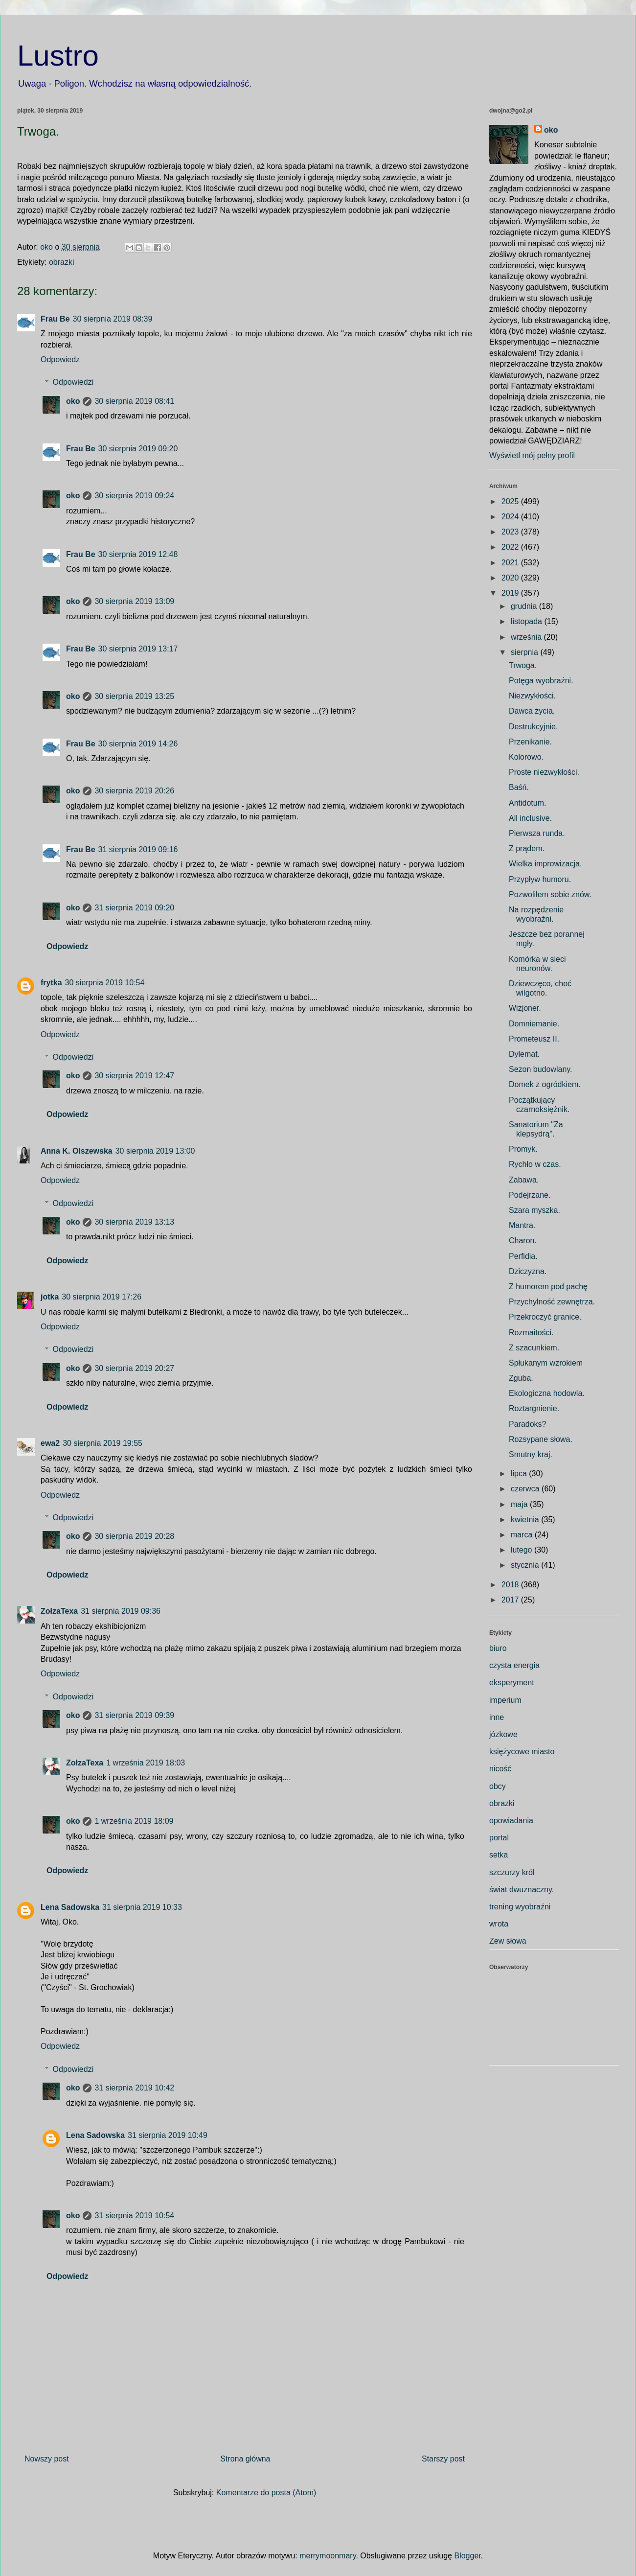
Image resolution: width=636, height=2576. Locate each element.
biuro (498, 1648)
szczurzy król (511, 1872)
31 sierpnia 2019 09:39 (134, 1715)
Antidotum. (527, 803)
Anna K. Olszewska (77, 1151)
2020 (511, 578)
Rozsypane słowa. (540, 1439)
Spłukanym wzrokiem (546, 1363)
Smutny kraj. (530, 1454)
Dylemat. (524, 1054)
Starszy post (443, 2459)
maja (520, 1504)
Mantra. (522, 1225)
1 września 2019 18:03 (145, 1763)
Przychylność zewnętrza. (552, 1302)
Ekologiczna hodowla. (547, 1393)
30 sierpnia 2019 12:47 (134, 1075)
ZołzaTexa (59, 1611)
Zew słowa (507, 1941)
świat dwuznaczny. (521, 1889)
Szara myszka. (534, 1210)
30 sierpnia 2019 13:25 (134, 696)
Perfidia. (523, 1256)
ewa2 (50, 1443)
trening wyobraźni (519, 1907)
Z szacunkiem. (534, 1348)
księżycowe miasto (521, 1751)
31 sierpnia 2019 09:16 (138, 849)
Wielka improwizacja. (545, 863)
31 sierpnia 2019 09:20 (134, 908)
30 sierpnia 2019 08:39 (113, 319)
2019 (511, 593)
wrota (498, 1924)
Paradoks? (527, 1424)
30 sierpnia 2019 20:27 (134, 1368)
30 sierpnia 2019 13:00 (155, 1151)
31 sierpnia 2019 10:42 (134, 2088)
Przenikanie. (530, 742)
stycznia (526, 1565)
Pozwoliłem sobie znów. (550, 894)
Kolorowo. (526, 757)
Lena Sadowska (70, 1907)
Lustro (58, 55)
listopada (528, 621)
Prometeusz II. (534, 1039)
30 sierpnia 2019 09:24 (134, 495)
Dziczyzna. (527, 1271)
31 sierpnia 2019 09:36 (120, 1611)
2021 (511, 562)
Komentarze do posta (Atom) (266, 2492)
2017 (511, 1600)
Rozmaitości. (531, 1332)
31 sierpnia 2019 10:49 (167, 2135)
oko (73, 401)
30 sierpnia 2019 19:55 (102, 1443)
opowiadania (511, 1820)
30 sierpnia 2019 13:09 (134, 601)
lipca (520, 1473)
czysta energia (514, 1665)
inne (496, 1717)
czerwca (526, 1489)
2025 (511, 501)
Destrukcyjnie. (533, 726)
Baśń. (519, 787)
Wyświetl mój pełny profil (532, 455)
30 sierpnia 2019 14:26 (138, 744)
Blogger (467, 2556)
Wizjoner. (525, 1008)
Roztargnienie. (534, 1408)
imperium (505, 1700)
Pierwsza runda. (537, 833)
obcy (497, 1786)
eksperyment (511, 1682)
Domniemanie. (534, 1024)
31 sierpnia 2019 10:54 (134, 2215)
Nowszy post (46, 2459)
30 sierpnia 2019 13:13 (134, 1222)
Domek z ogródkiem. (545, 1084)
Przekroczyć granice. (545, 1317)
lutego (522, 1550)
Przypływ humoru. (540, 879)
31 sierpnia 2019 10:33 (142, 1907)
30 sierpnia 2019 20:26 (134, 791)
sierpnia (525, 652)
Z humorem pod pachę (548, 1286)
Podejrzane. (529, 1195)
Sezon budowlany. (540, 1069)
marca (523, 1535)
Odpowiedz (60, 359)
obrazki (61, 262)
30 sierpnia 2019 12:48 (138, 554)
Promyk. (523, 1149)
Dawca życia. (532, 711)
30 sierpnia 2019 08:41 (134, 401)
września (527, 637)
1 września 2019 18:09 (133, 1821)
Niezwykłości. (532, 696)
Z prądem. (527, 848)
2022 (511, 547)
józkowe (503, 1734)
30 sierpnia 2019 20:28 (134, 1536)
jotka (50, 1297)
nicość (500, 1768)
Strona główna (245, 2459)
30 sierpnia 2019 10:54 (105, 982)
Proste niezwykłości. (544, 772)
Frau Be (55, 319)
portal (499, 1837)
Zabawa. (524, 1180)
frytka (51, 982)
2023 (511, 532)
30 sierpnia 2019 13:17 (138, 649)
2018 (511, 1584)
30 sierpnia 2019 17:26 (101, 1297)
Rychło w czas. (535, 1164)
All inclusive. (530, 818)
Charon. (523, 1240)
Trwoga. (523, 665)
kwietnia (526, 1519)
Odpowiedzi (73, 382)
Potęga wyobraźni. (541, 680)
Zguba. (521, 1378)
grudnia (525, 606)
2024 (511, 516)
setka (498, 1855)
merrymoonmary (327, 2556)
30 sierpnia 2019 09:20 (138, 448)
